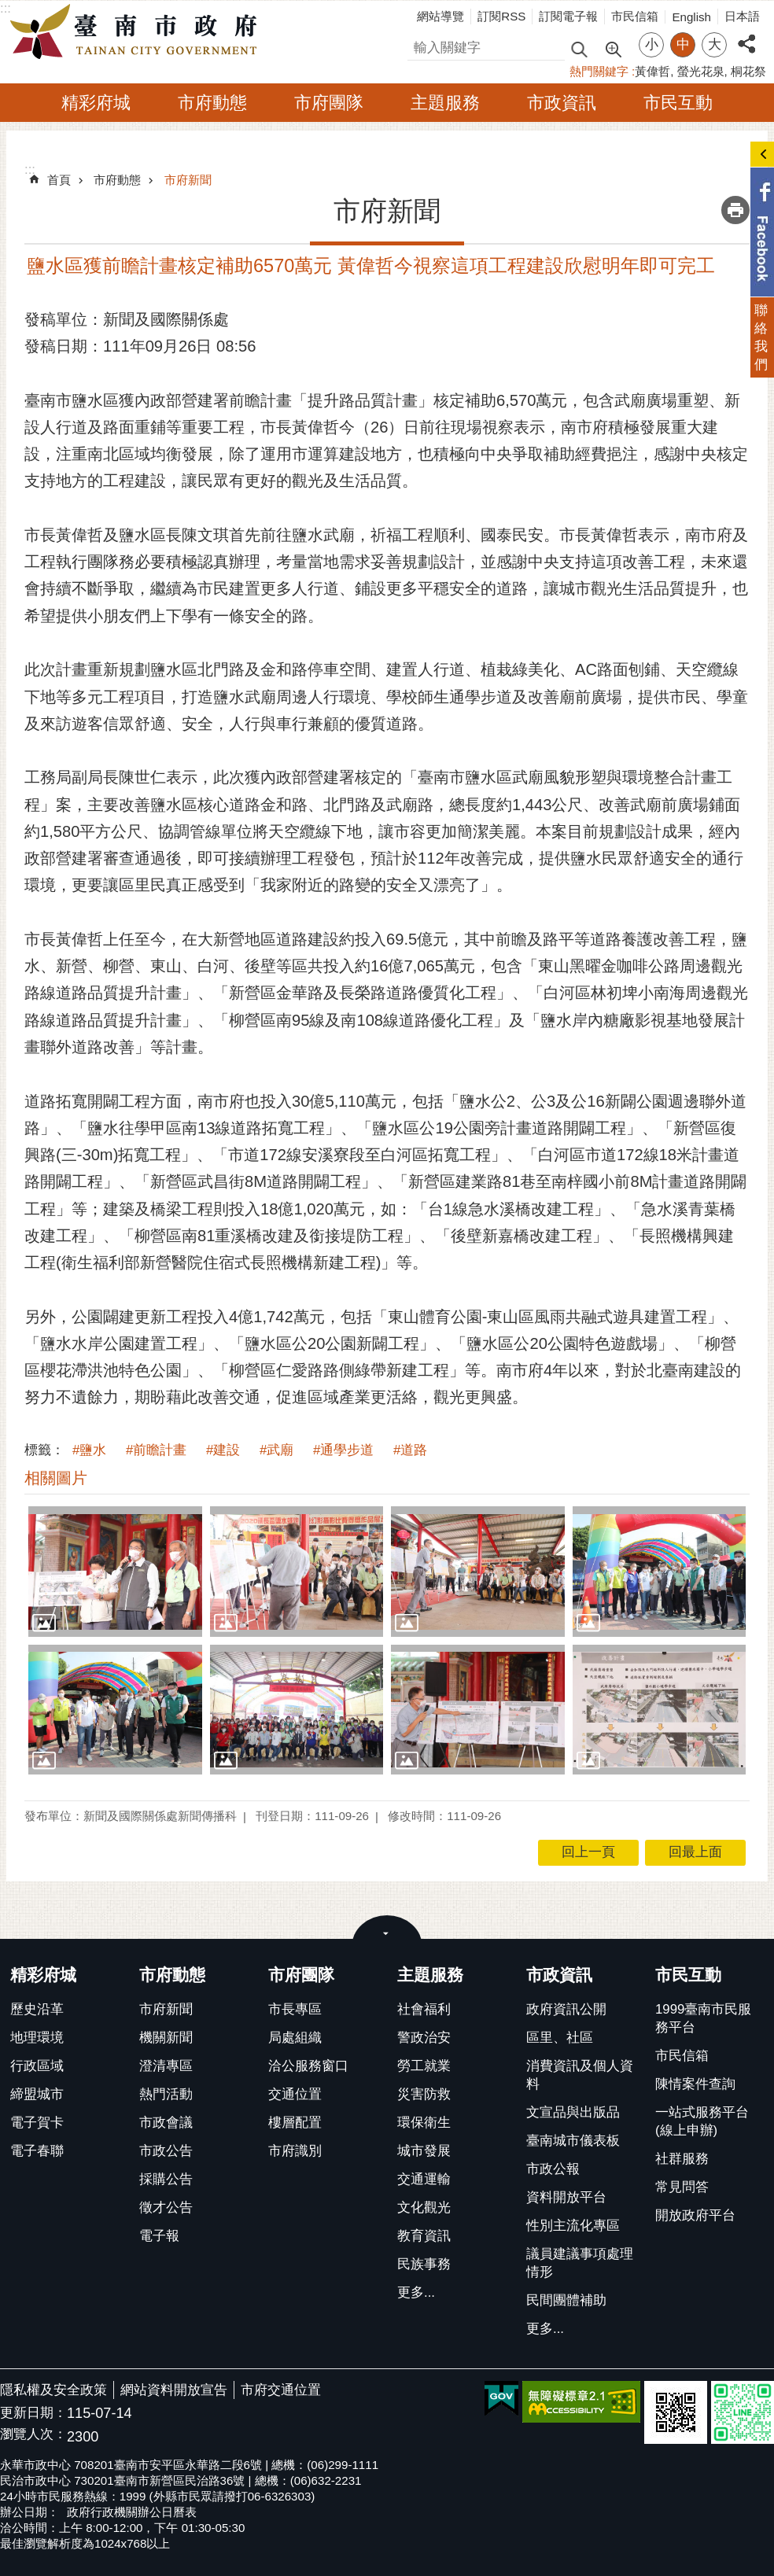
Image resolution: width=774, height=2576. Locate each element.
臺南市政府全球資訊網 (137, 32)
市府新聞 (188, 179)
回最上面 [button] (695, 1851)
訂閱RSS (501, 16)
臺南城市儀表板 (573, 2140)
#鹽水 (89, 1450)
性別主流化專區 (573, 2225)
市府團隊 (328, 102)
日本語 (742, 16)
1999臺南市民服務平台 (703, 2018)
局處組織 (295, 2037)
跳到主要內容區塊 (8, 8)
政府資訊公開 (566, 2009)
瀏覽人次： (33, 2434)
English (691, 17)
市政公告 (166, 2150)
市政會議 (166, 2122)
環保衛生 (424, 2122)
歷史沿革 (37, 2009)
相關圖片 (55, 1478)
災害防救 (424, 2094)
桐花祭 (748, 71)
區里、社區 (559, 2037)
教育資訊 (424, 2235)
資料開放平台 (566, 2197)
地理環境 (37, 2037)
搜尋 (420, 45)
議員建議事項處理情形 (579, 2262)
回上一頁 (588, 1851)
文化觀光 (424, 2207)
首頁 (59, 179)
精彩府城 (96, 102)
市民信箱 (634, 16)
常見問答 (682, 2187)
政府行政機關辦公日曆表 (132, 2512)
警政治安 (424, 2037)
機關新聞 (166, 2037)
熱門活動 (166, 2094)
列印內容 (735, 210)
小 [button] (651, 44)
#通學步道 (343, 1450)
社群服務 (682, 2158)
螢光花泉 (700, 71)
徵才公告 (166, 2207)
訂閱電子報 (568, 16)
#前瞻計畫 (156, 1450)
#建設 (223, 1450)
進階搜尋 (612, 48)
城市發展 (424, 2150)
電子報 (159, 2235)
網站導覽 (440, 16)
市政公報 (553, 2168)
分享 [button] (746, 35)
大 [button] (714, 44)
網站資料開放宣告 (173, 2390)
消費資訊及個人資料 (579, 2074)
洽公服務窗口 (308, 2065)
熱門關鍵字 (598, 71)
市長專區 (295, 2009)
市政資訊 (561, 102)
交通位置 (295, 2094)
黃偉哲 (652, 71)
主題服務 (445, 102)
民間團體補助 (566, 2300)
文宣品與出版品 (573, 2112)
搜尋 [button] (579, 48)
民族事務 (424, 2264)
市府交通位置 (281, 2390)
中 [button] (683, 44)
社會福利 (424, 2009)
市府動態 (212, 102)
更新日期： (33, 2412)
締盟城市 (37, 2094)
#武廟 (276, 1450)
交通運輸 (424, 2179)
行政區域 (37, 2065)
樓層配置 (295, 2122)
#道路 (410, 1450)
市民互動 (678, 102)
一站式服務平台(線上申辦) (702, 2121)
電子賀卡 (37, 2122)
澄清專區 (166, 2065)
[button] (115, 1571)
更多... (416, 2292)
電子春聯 (37, 2150)
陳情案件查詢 (695, 2084)
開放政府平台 (695, 2215)
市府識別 (295, 2150)
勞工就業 (424, 2065)
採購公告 (166, 2179)
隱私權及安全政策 (53, 2390)
